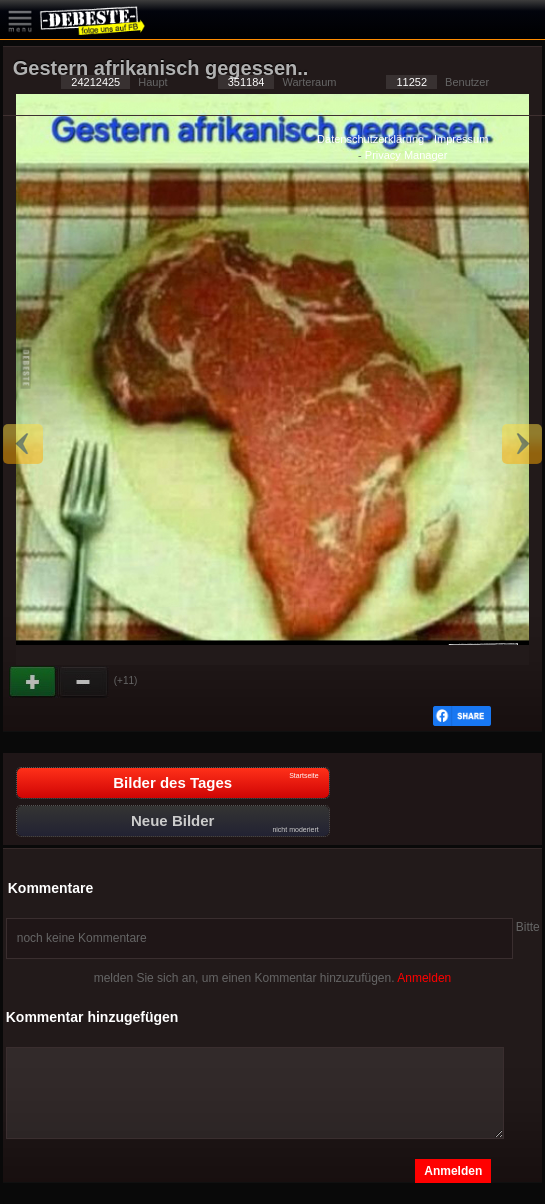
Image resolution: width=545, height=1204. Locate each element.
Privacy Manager (406, 155)
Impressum (461, 139)
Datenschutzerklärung (370, 139)
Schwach (84, 682)
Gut (34, 682)
